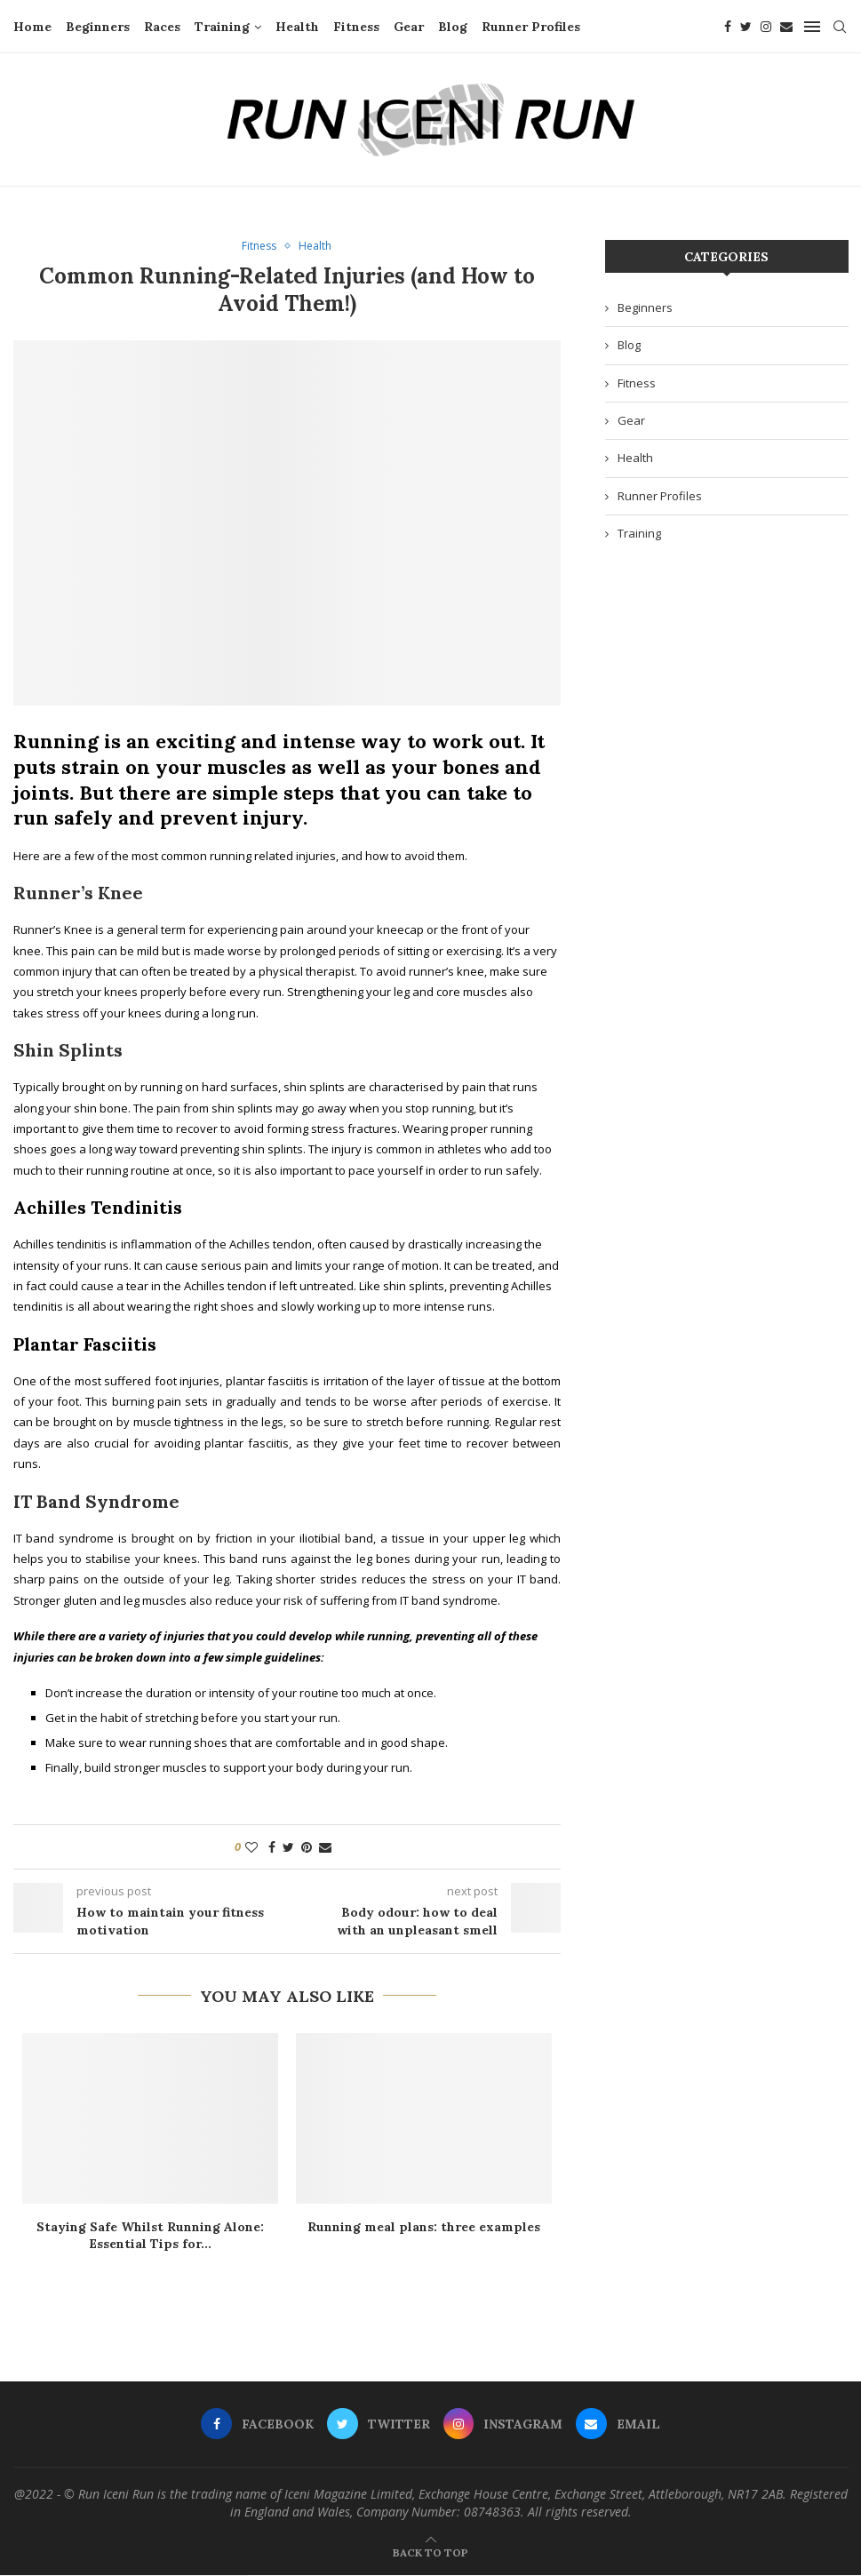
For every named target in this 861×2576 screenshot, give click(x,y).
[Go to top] (430, 2553)
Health (297, 27)
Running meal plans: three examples (423, 2228)
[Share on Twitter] (288, 1847)
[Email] (786, 26)
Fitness (356, 27)
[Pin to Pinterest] (306, 1847)
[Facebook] (727, 26)
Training (222, 27)
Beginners (98, 27)
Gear (409, 27)
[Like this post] (251, 1847)
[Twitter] (746, 26)
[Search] (840, 26)
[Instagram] (766, 26)
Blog (452, 27)
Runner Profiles (531, 27)
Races (162, 27)
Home (32, 27)
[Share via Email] (325, 1847)
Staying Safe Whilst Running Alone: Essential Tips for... (150, 2236)
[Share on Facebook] (271, 1847)
